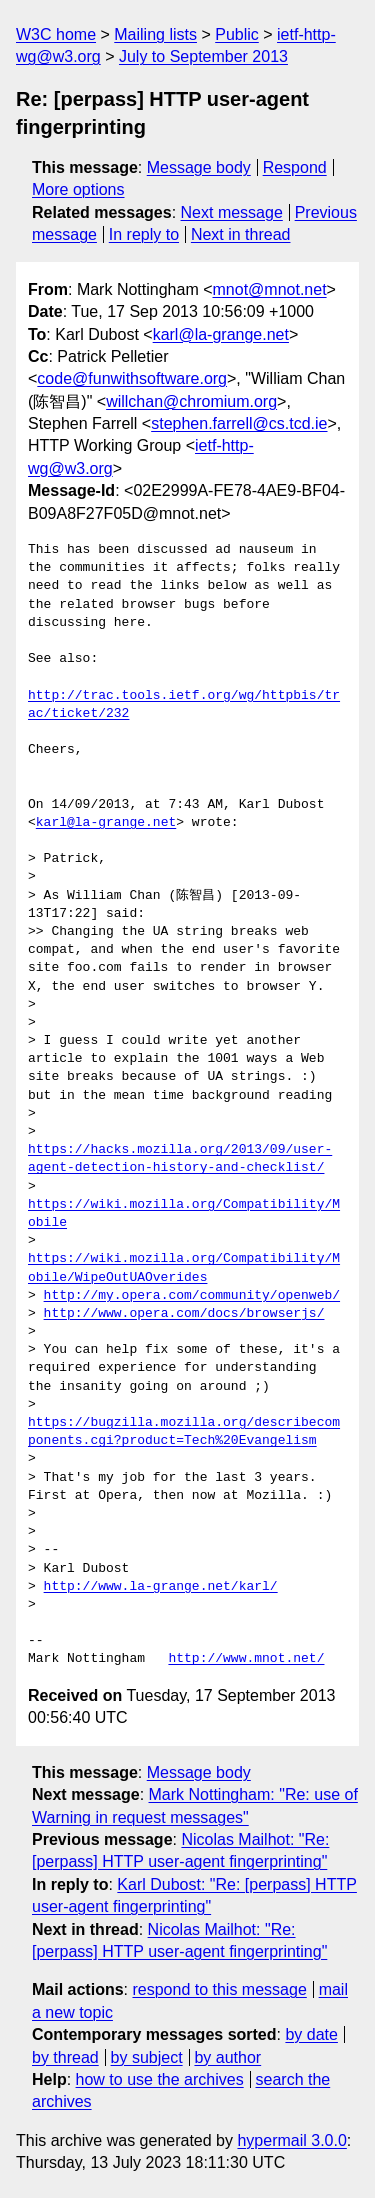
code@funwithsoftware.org (132, 378)
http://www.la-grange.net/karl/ (161, 1587)
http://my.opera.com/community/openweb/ (192, 1296)
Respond (295, 167)
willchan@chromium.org (191, 401)
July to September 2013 (203, 56)
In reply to (144, 234)
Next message (232, 212)
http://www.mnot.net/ (246, 1659)
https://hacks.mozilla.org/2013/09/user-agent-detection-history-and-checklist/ (180, 1159)
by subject (147, 2057)
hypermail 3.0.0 (291, 2140)
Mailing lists (155, 34)
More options (78, 189)
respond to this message (219, 1989)
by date (311, 2034)
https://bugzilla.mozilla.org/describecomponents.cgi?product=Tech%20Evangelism (184, 1432)
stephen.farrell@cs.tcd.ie (239, 423)
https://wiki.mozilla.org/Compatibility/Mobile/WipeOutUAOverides (184, 1268)
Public (237, 34)
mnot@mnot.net (270, 289)
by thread (65, 2057)
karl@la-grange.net (221, 334)
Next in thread (241, 234)
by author (227, 2057)
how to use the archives (160, 2079)
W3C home (56, 34)
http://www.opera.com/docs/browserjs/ (184, 1314)
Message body (199, 167)
